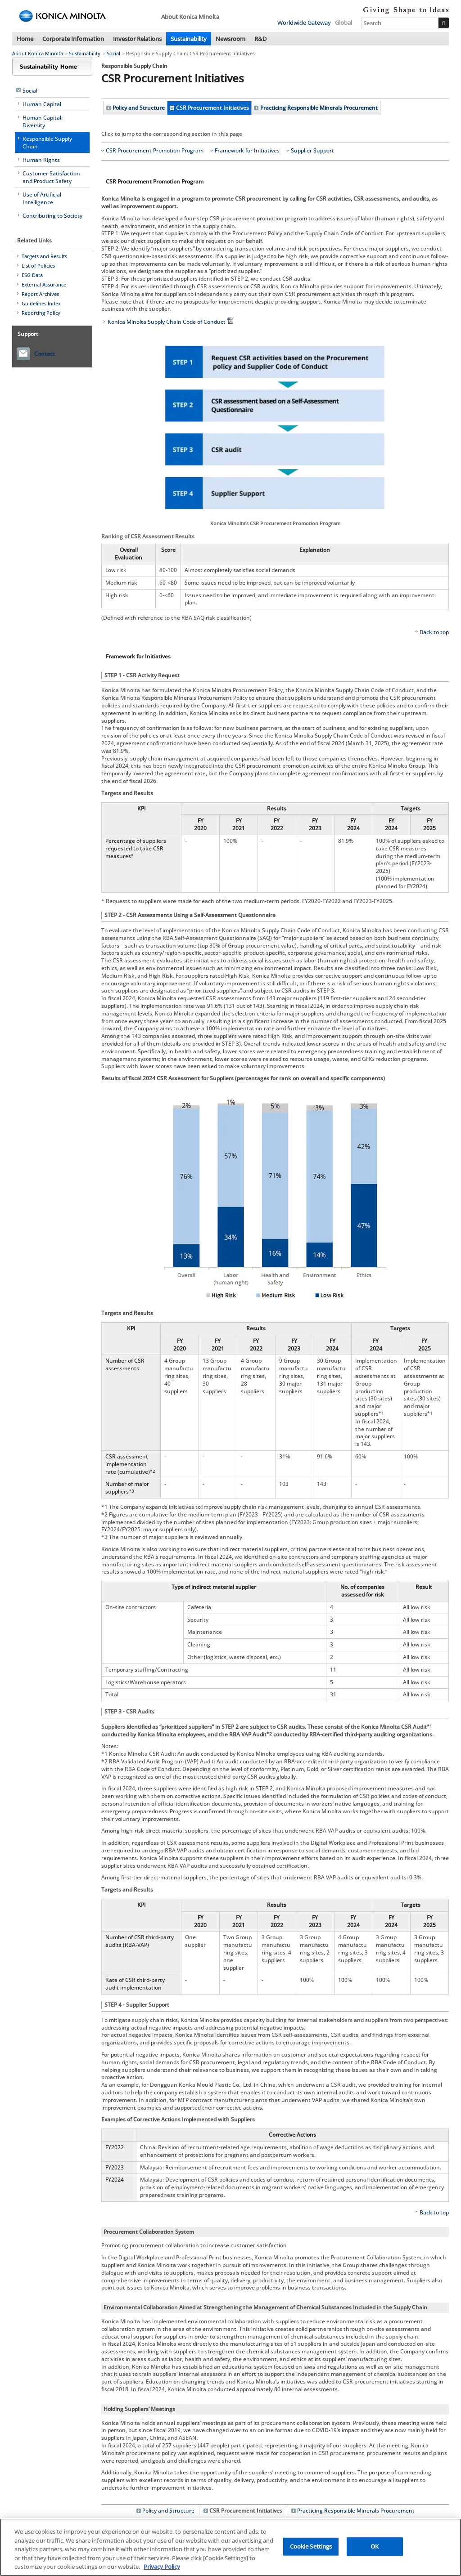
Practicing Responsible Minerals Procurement (319, 108)
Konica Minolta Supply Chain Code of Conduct (171, 322)
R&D (260, 39)
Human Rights (41, 160)
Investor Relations (137, 39)
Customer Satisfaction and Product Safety (51, 177)
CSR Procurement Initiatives (212, 108)
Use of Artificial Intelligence (42, 198)
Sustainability (189, 39)
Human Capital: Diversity (43, 121)
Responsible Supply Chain (47, 142)
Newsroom (230, 39)
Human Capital (42, 104)
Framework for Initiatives (247, 150)
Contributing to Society (52, 215)
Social (113, 53)
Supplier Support (312, 150)
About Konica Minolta (37, 53)
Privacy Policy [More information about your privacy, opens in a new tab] (162, 2567)
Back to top (434, 632)
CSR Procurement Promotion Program (154, 150)
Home (25, 39)
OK (375, 2546)
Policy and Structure (139, 108)
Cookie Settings (311, 2546)
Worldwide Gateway (304, 22)
